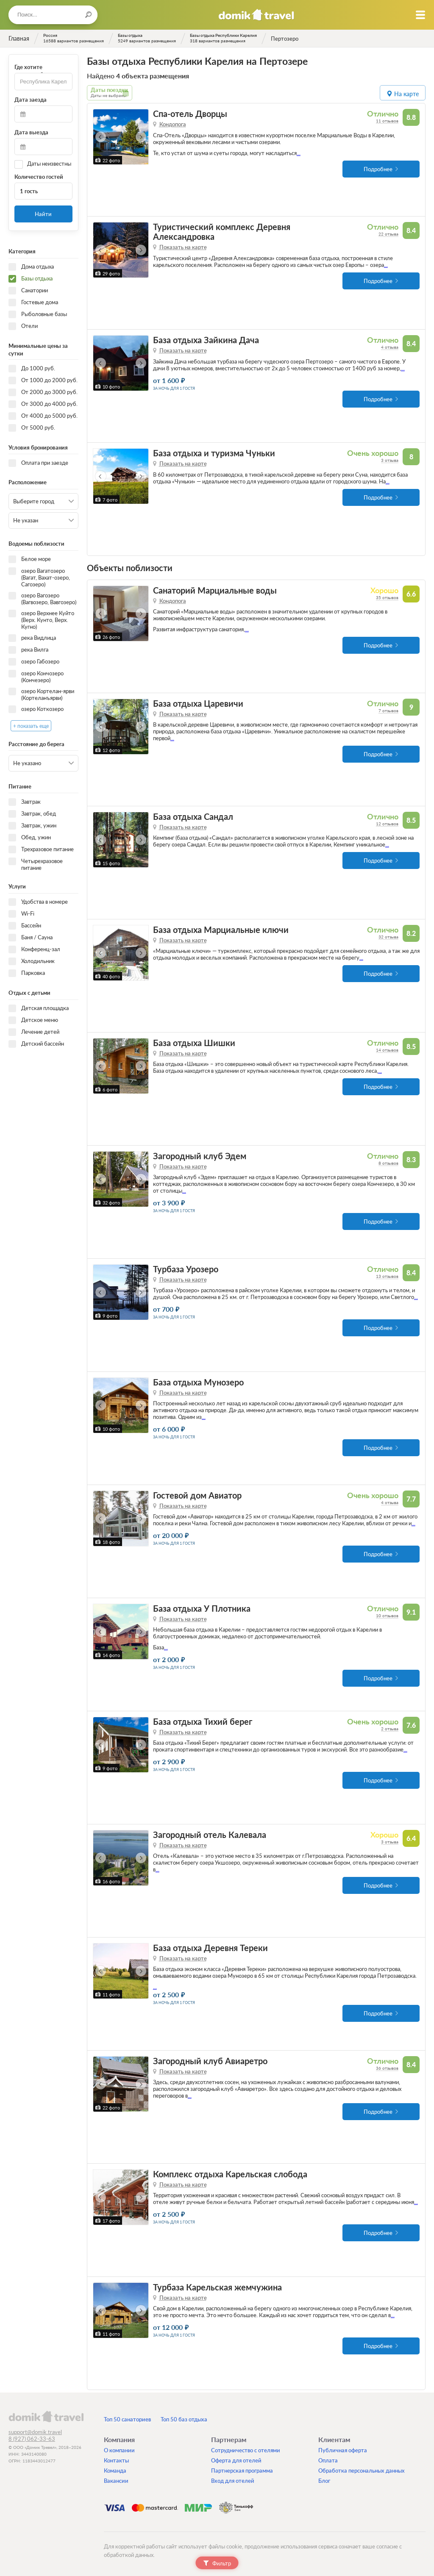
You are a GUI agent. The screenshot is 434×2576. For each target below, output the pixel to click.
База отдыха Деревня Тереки (210, 1948)
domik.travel (45, 2416)
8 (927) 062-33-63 (31, 2438)
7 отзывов (388, 710)
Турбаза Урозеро (185, 1269)
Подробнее (378, 169)
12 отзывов (387, 823)
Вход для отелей (232, 2480)
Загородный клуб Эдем (199, 1156)
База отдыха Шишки (194, 1043)
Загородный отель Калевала (209, 1835)
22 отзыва (388, 233)
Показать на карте (183, 247)
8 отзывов (388, 1163)
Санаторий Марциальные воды (215, 590)
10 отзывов (387, 1615)
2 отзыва (389, 1728)
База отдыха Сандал (193, 817)
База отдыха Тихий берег (202, 1722)
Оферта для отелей (236, 2460)
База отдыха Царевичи (198, 703)
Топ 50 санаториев (127, 2419)
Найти (43, 214)
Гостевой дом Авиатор (197, 1495)
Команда (115, 2470)
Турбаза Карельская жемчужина (217, 2287)
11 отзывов (387, 120)
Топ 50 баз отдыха (184, 2419)
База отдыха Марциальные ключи (221, 930)
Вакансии (116, 2480)
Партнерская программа (242, 2470)
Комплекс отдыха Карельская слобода (230, 2174)
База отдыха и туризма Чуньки (214, 453)
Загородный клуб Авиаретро (210, 2061)
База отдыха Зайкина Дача (206, 340)
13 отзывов (387, 1276)
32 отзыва (388, 936)
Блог (324, 2480)
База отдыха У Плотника (201, 1608)
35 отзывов (387, 597)
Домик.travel (256, 15)
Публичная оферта (342, 2450)
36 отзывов (387, 2068)
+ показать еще (31, 726)
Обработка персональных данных (361, 2470)
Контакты (116, 2460)
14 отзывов (387, 1049)
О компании (119, 2450)
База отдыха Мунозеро (198, 1382)
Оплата (328, 2460)
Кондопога (172, 124)
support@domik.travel (35, 2432)
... (298, 153)
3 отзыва (389, 460)
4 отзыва (389, 347)
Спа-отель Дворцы (190, 114)
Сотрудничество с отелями (245, 2450)
